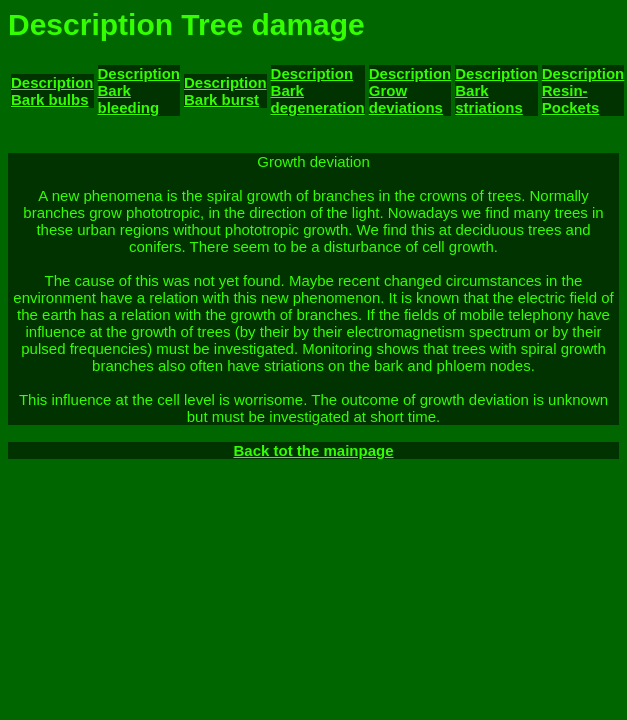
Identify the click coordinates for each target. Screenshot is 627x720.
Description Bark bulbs (52, 91)
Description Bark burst (225, 91)
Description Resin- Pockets (583, 90)
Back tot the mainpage (313, 450)
